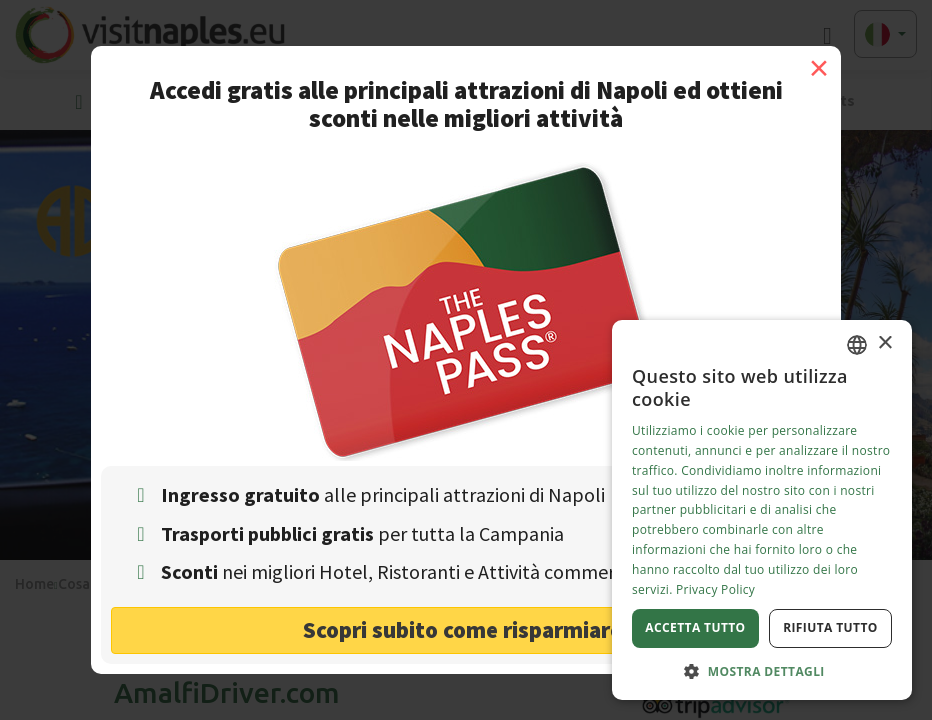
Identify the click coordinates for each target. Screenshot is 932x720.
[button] (762, 670)
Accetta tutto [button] (695, 627)
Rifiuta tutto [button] (830, 627)
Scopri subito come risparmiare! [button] (466, 629)
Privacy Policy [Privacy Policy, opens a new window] (715, 589)
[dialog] (762, 510)
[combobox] (857, 345)
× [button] (884, 343)
